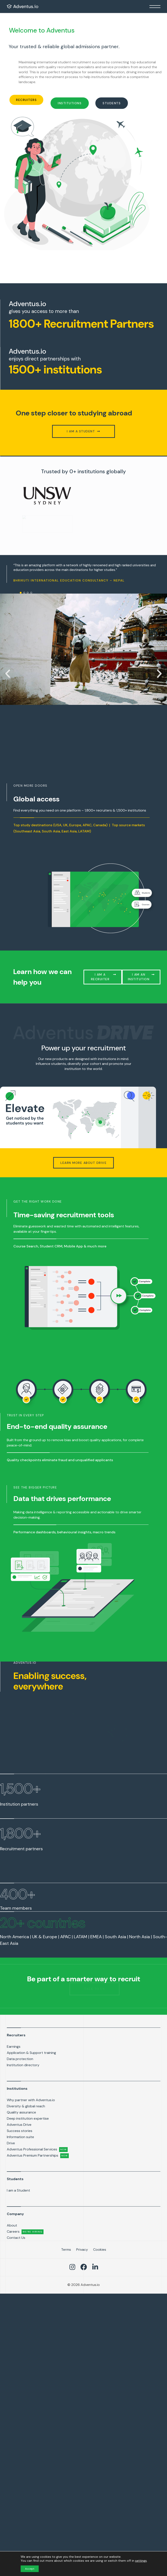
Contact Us (16, 2520)
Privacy (82, 2532)
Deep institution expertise (28, 2401)
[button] (26, 100)
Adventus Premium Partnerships (38, 2438)
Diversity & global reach (26, 2388)
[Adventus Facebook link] (83, 2549)
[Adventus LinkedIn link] (95, 2549)
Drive (11, 2425)
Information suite (20, 2419)
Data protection (20, 2341)
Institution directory (23, 2347)
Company (15, 2496)
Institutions (17, 2371)
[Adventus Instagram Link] (72, 2549)
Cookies (99, 2532)
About (12, 2507)
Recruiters (16, 2317)
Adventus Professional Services (37, 2431)
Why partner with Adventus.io (31, 2382)
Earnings (13, 2329)
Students (15, 2461)
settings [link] (141, 2561)
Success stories (19, 2413)
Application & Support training (31, 2335)
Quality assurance (21, 2394)
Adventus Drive (19, 2407)
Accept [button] (29, 2569)
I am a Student (18, 2472)
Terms (66, 2532)
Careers (25, 2514)
